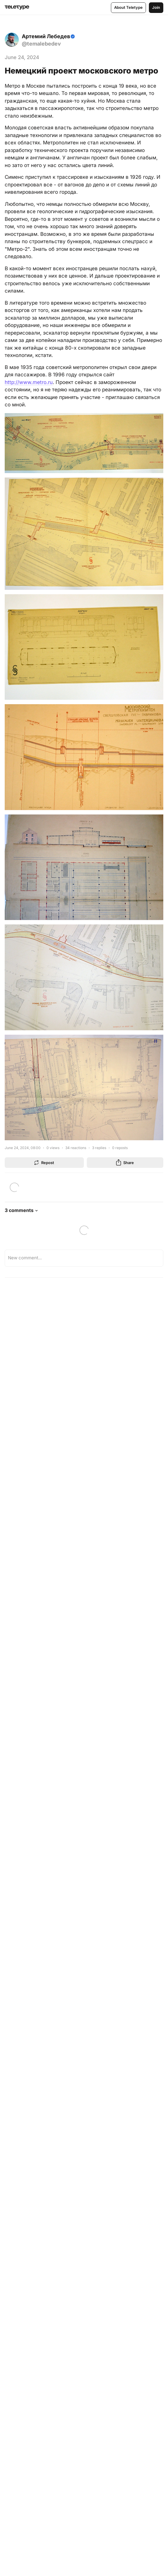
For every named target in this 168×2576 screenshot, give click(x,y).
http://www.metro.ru (29, 382)
